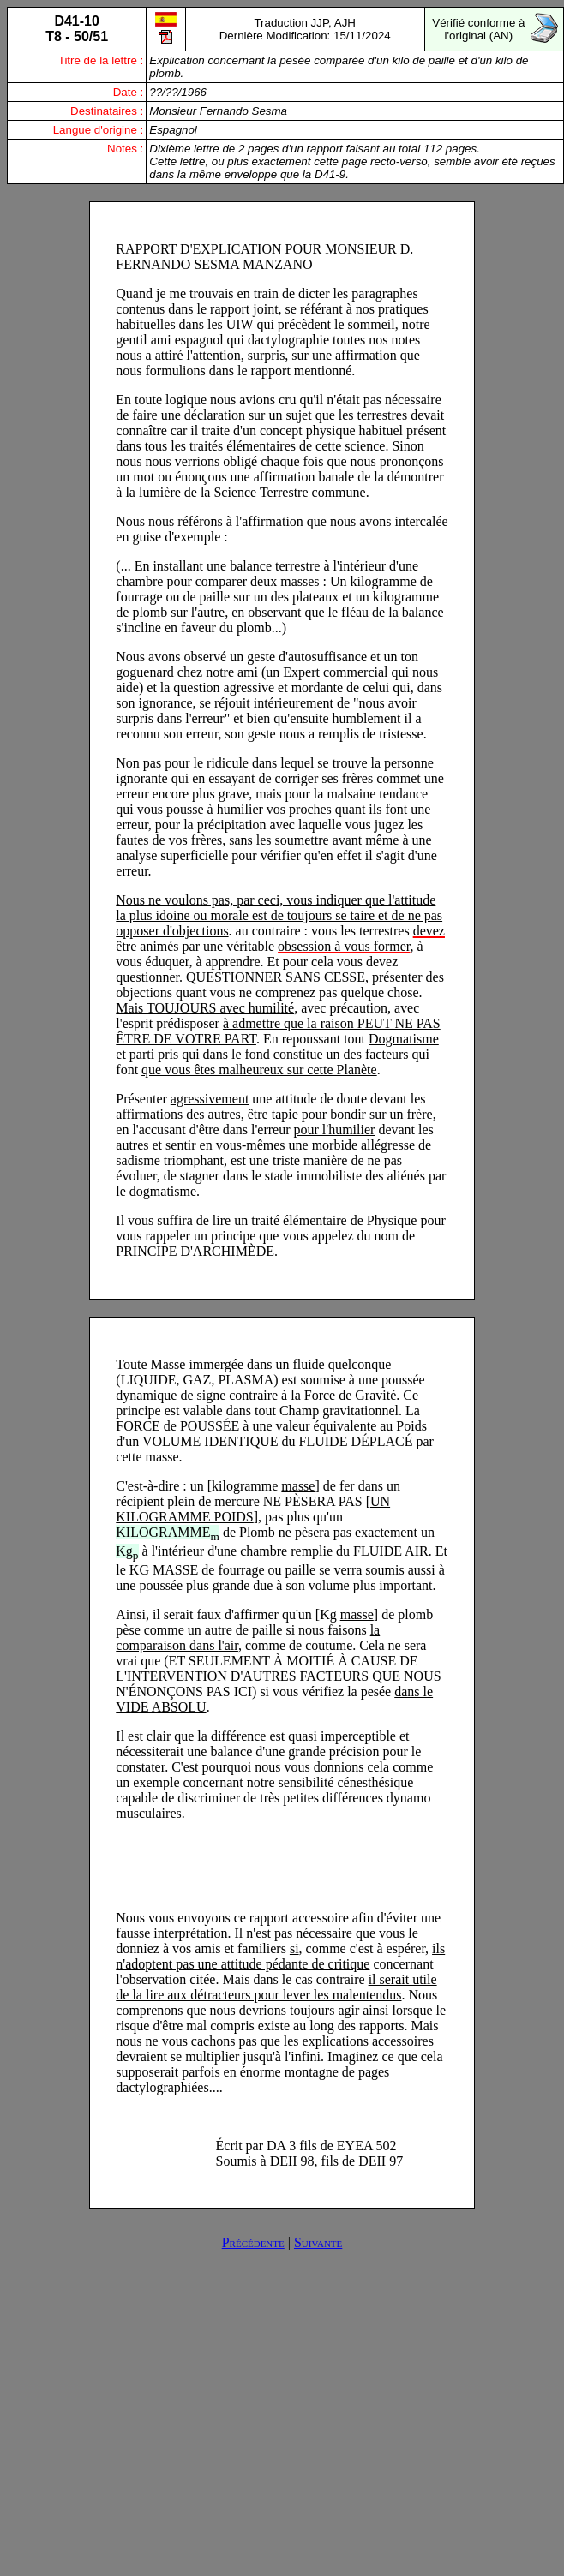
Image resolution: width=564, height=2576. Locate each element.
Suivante (318, 2242)
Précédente (253, 2242)
